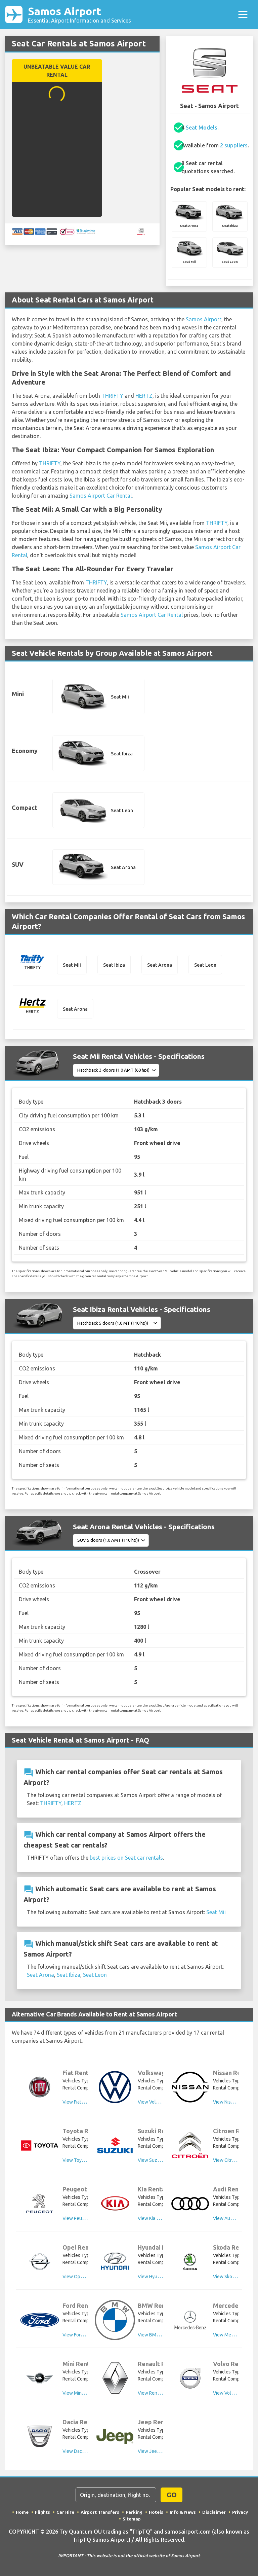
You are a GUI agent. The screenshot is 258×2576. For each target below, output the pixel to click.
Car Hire (65, 2512)
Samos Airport (79, 14)
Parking (134, 2512)
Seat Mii (216, 1912)
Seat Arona (40, 1975)
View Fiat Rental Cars (84, 2102)
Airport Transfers (100, 2512)
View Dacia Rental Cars (86, 2451)
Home (22, 2512)
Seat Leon (95, 1975)
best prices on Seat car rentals (126, 1858)
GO (172, 2495)
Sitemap (132, 2518)
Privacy (240, 2512)
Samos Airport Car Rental (101, 496)
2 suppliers (234, 145)
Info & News (183, 2512)
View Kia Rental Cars (159, 2218)
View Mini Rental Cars (85, 2393)
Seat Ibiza (68, 1975)
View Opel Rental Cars (85, 2276)
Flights (42, 2512)
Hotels (156, 2512)
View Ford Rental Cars (85, 2334)
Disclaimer (214, 2512)
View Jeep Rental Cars (161, 2451)
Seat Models (201, 127)
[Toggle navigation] (243, 14)
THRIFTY (112, 396)
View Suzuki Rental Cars (163, 2160)
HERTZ (144, 396)
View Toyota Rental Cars (87, 2160)
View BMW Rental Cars (161, 2334)
